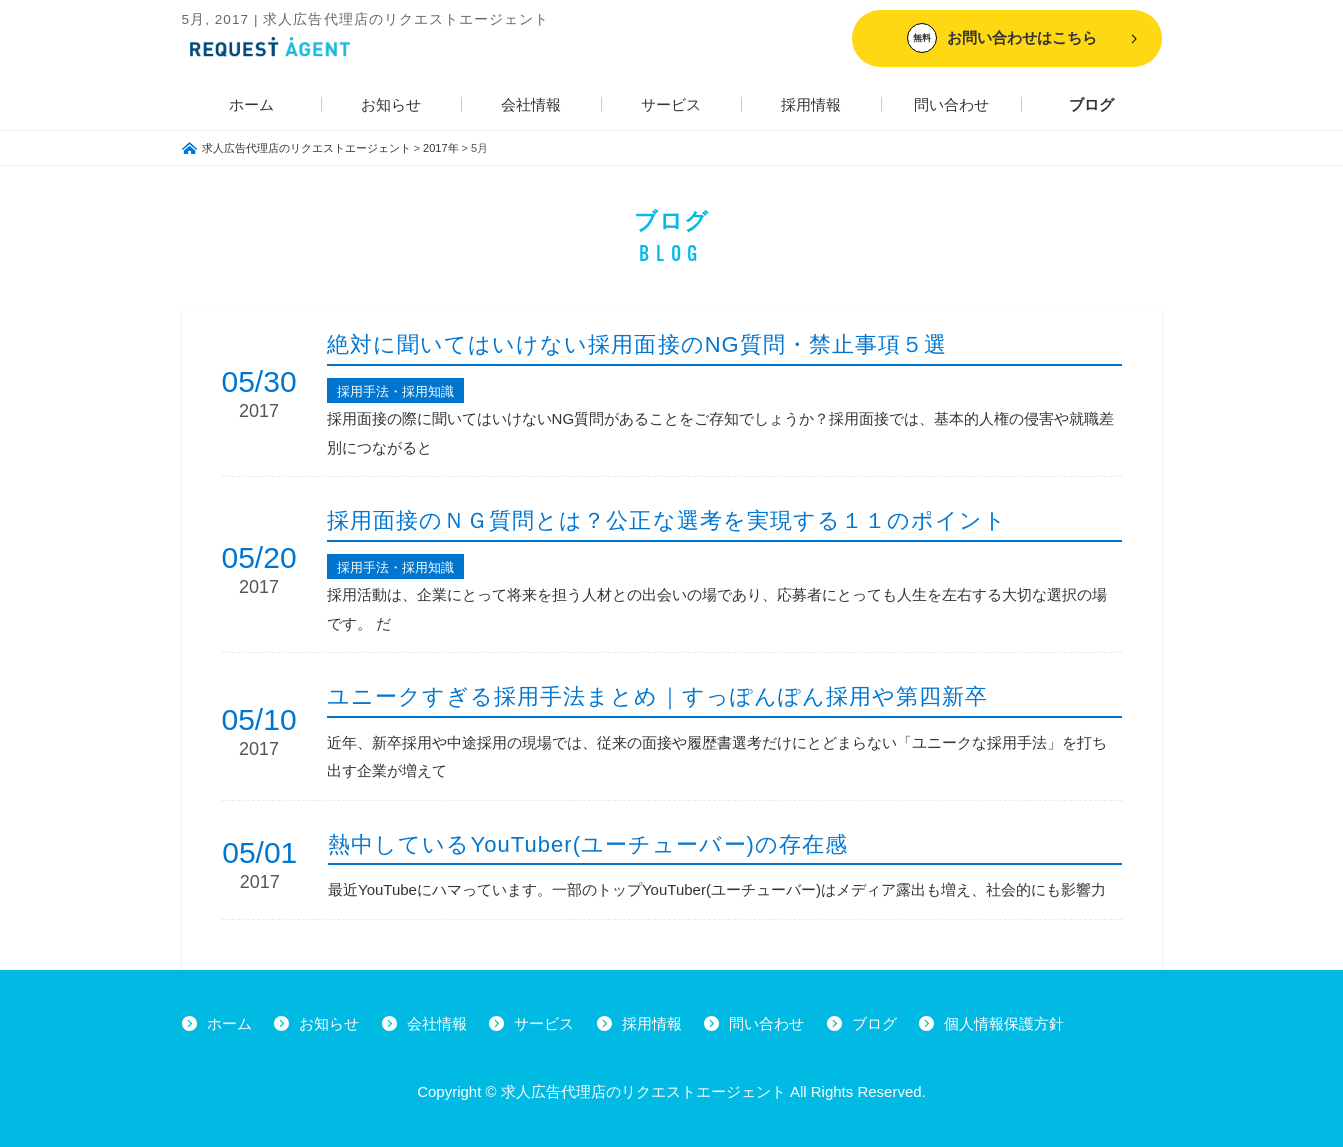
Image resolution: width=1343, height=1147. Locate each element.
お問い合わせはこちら (1002, 38)
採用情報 (811, 104)
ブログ (1091, 104)
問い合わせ (951, 104)
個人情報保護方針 (1004, 1023)
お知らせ (391, 104)
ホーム (251, 104)
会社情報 (531, 104)
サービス (671, 104)
